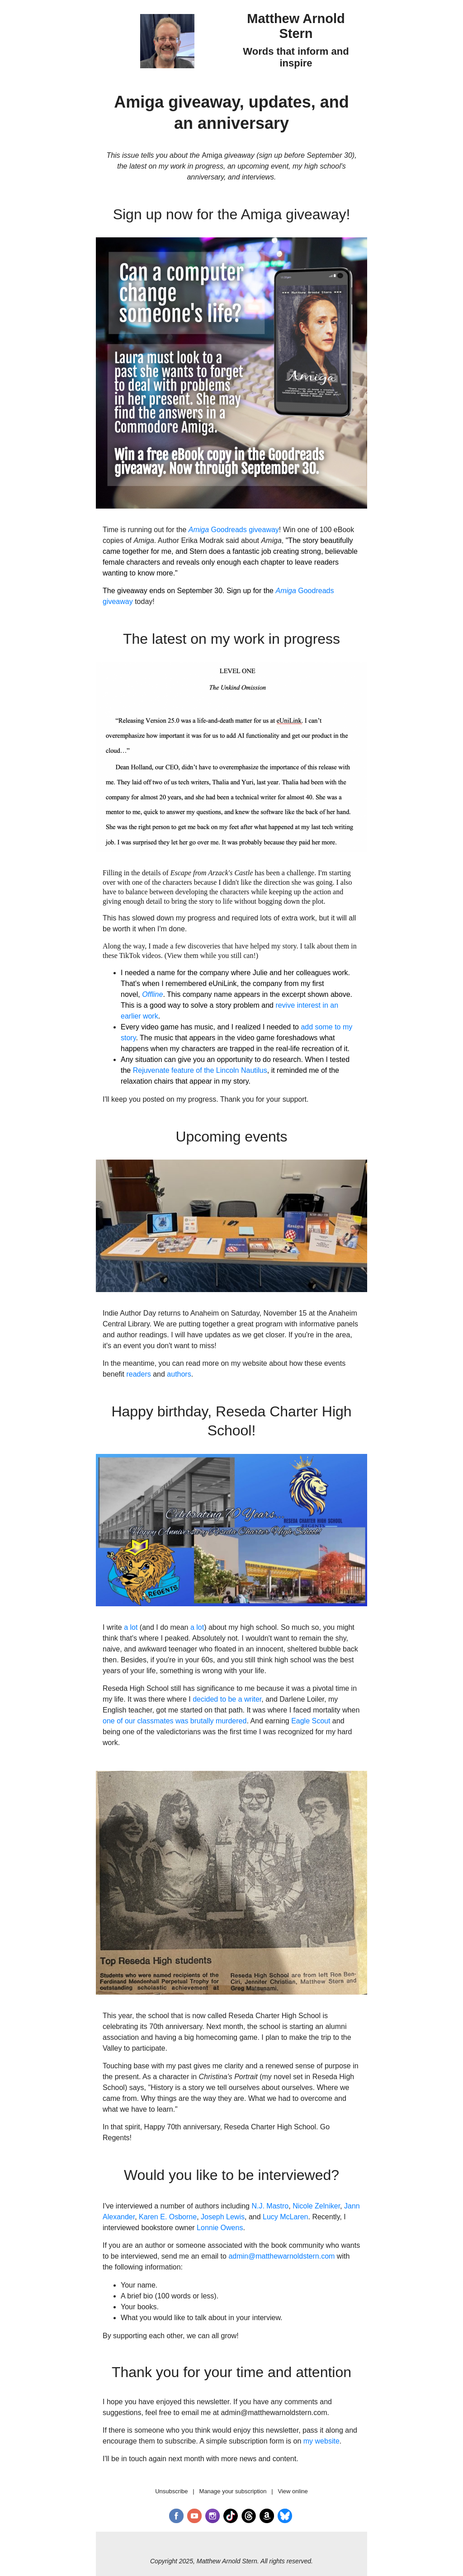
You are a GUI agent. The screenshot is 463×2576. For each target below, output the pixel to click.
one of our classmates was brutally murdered (174, 1721)
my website (321, 2441)
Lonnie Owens (220, 2228)
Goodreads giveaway (234, 529)
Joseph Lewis (223, 2217)
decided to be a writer (227, 1699)
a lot (130, 1627)
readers (138, 1374)
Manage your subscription (233, 2491)
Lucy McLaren (285, 2217)
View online (292, 2491)
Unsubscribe (171, 2491)
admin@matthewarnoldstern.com (281, 2256)
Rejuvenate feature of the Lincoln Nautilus (200, 1070)
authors (179, 1374)
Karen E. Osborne (168, 2217)
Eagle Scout (310, 1721)
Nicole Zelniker (316, 2206)
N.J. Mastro (269, 2206)
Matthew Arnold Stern (296, 26)
